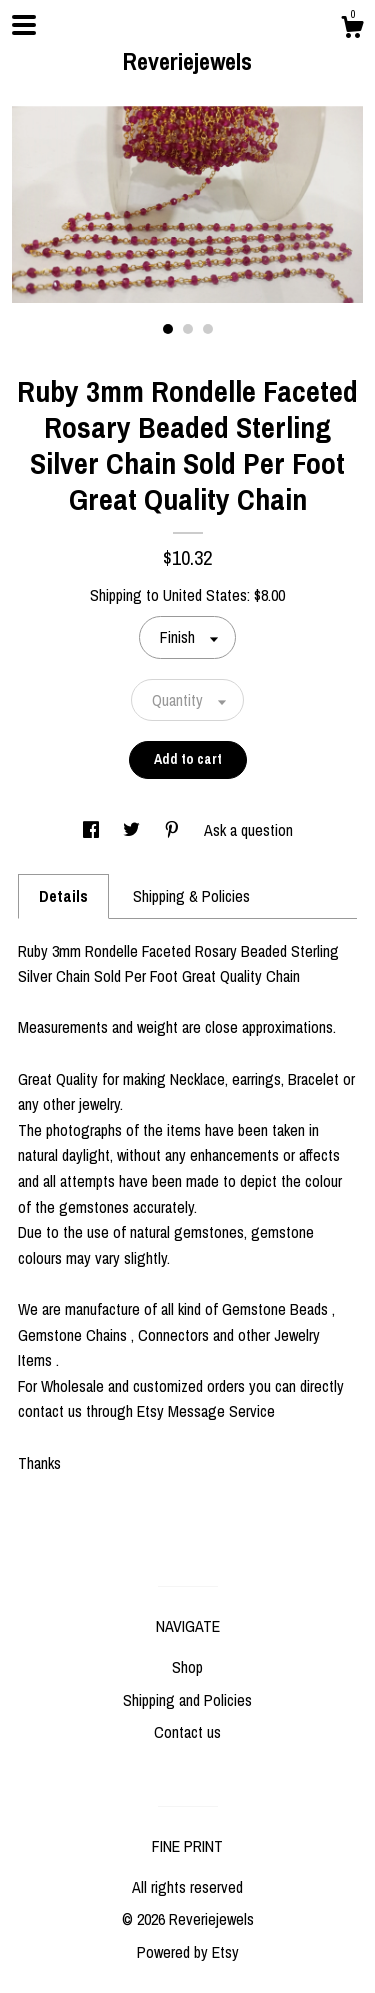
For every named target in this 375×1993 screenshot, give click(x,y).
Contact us (187, 1732)
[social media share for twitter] (133, 830)
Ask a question (248, 830)
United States (205, 595)
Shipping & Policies (191, 896)
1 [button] (168, 329)
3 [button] (208, 329)
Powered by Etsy (188, 1952)
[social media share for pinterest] (174, 830)
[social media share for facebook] (93, 830)
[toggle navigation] (24, 25)
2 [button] (188, 329)
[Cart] (352, 30)
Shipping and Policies (187, 1700)
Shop (187, 1667)
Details (63, 896)
